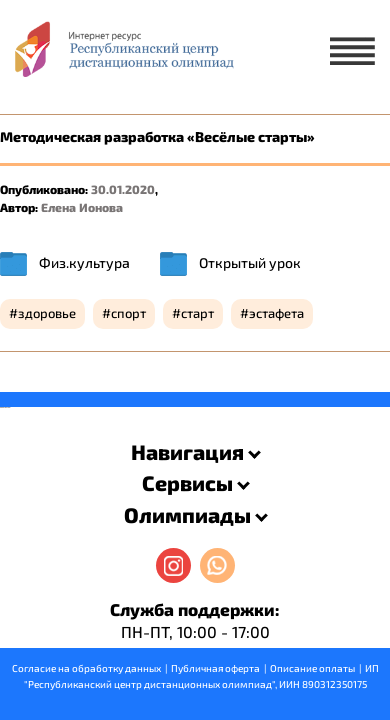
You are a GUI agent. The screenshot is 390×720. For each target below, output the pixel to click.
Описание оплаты (312, 668)
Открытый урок (250, 262)
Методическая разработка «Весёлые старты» (157, 136)
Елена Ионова (82, 207)
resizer (8, 407)
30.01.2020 (123, 189)
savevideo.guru (3, 407)
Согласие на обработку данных (86, 668)
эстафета (276, 313)
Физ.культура (84, 262)
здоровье (47, 313)
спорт (128, 313)
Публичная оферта (215, 668)
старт (197, 313)
